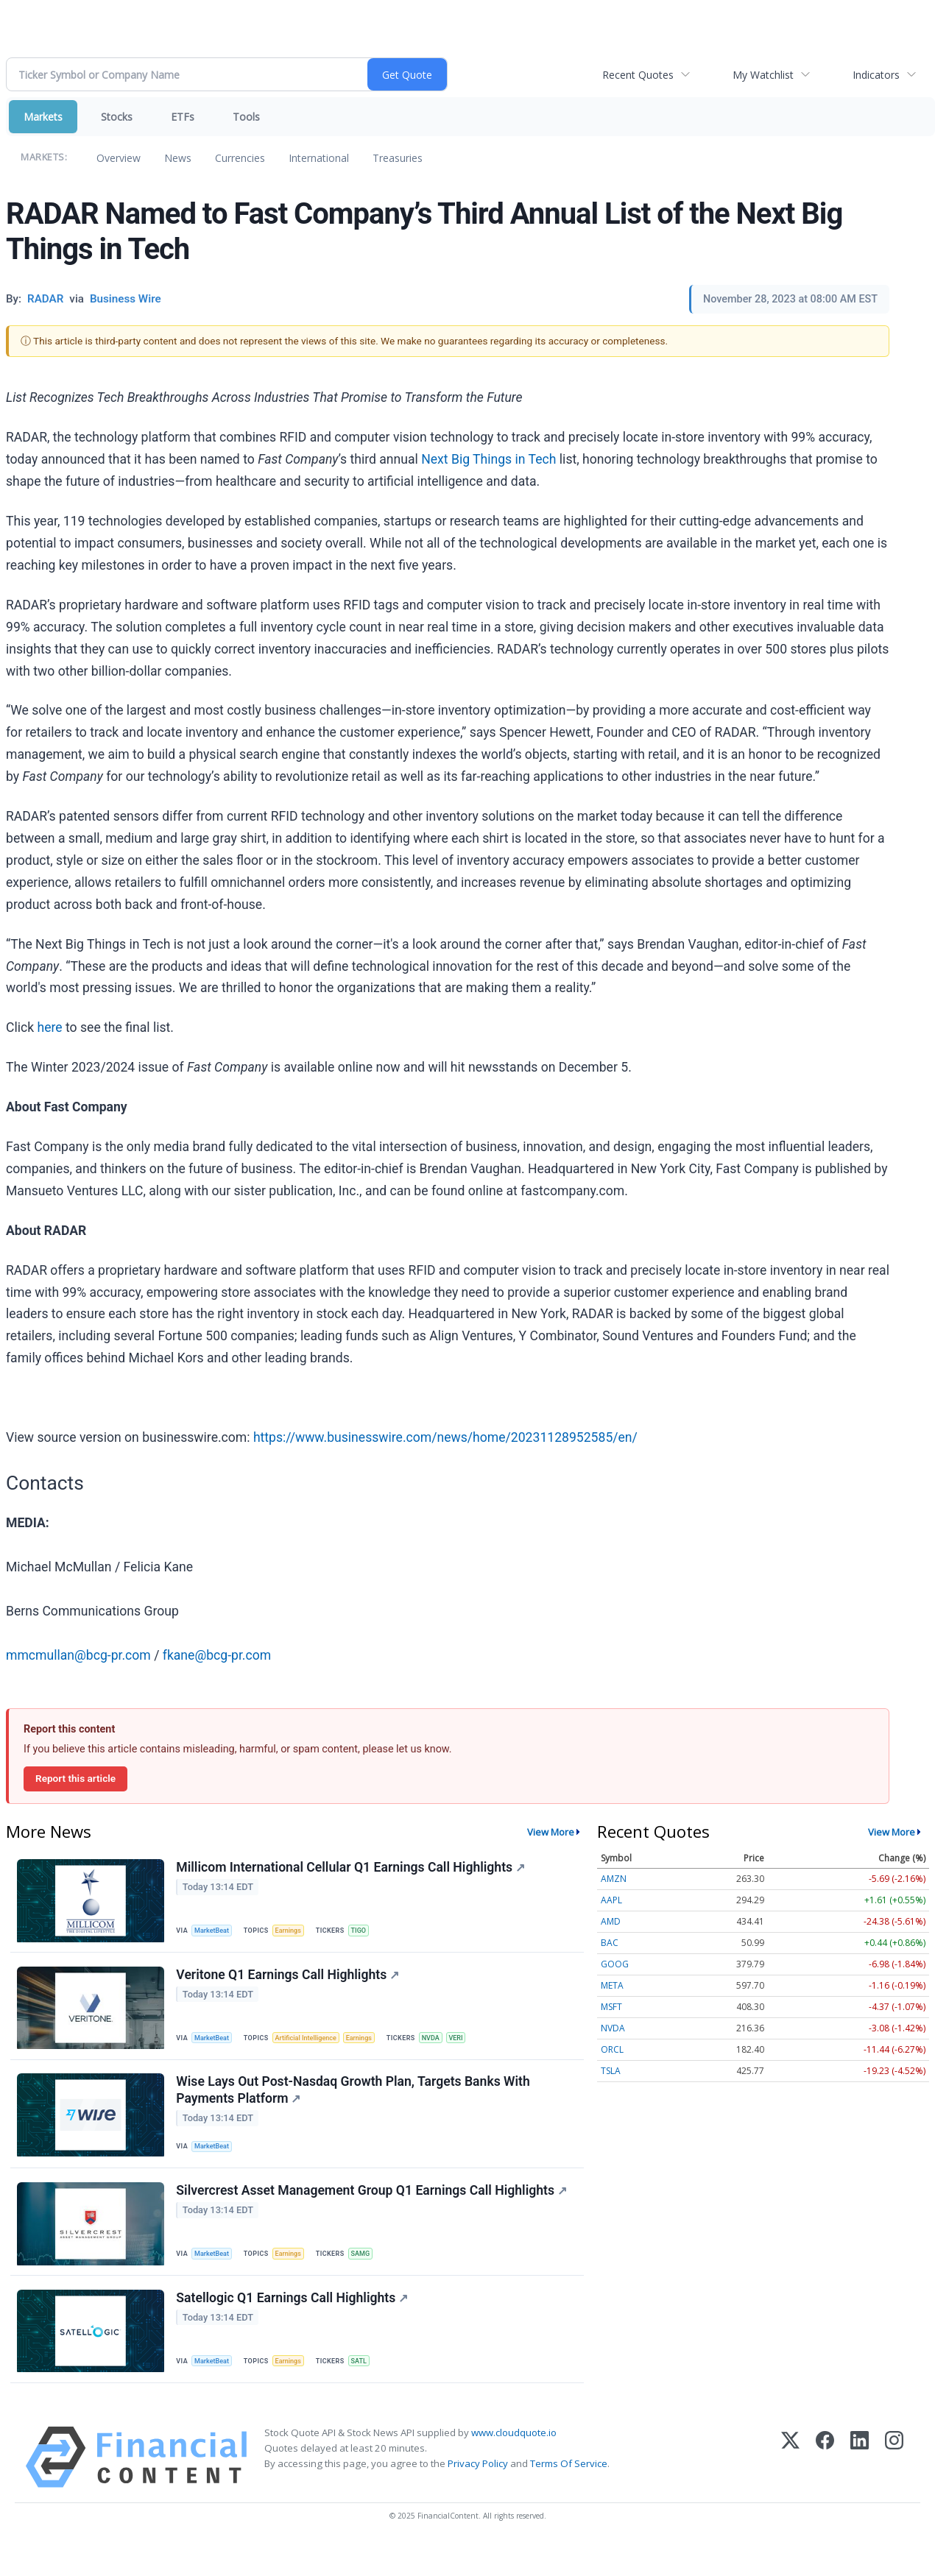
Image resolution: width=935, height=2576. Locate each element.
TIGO (368, 1932)
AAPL (611, 1900)
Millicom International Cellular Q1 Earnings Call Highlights (352, 1869)
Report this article (75, 1778)
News (177, 158)
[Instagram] (894, 2488)
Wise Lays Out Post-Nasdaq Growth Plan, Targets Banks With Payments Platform (355, 2104)
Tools (246, 117)
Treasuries (398, 158)
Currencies (240, 158)
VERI (473, 2045)
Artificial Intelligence (313, 2045)
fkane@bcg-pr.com (217, 1655)
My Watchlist (763, 75)
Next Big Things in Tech (488, 459)
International (319, 158)
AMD (611, 1921)
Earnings (295, 1932)
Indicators (876, 75)
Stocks (117, 117)
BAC (609, 1942)
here (50, 1027)
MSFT (611, 2006)
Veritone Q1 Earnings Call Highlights (289, 1982)
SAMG (370, 2274)
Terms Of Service (568, 2495)
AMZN (614, 1878)
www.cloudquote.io (514, 2463)
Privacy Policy (478, 2495)
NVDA (446, 2045)
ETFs (182, 117)
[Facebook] (825, 2488)
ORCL (612, 2049)
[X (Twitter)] (790, 2488)
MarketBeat (215, 1932)
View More (550, 1832)
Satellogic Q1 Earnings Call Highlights (294, 2325)
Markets (43, 117)
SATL (368, 2387)
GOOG (615, 1964)
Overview (118, 158)
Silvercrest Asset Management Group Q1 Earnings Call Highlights (373, 2211)
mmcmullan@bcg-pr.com (78, 1655)
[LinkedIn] (859, 2488)
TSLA (611, 2070)
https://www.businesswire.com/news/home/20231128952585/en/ (445, 1437)
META (612, 1985)
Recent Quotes (638, 75)
